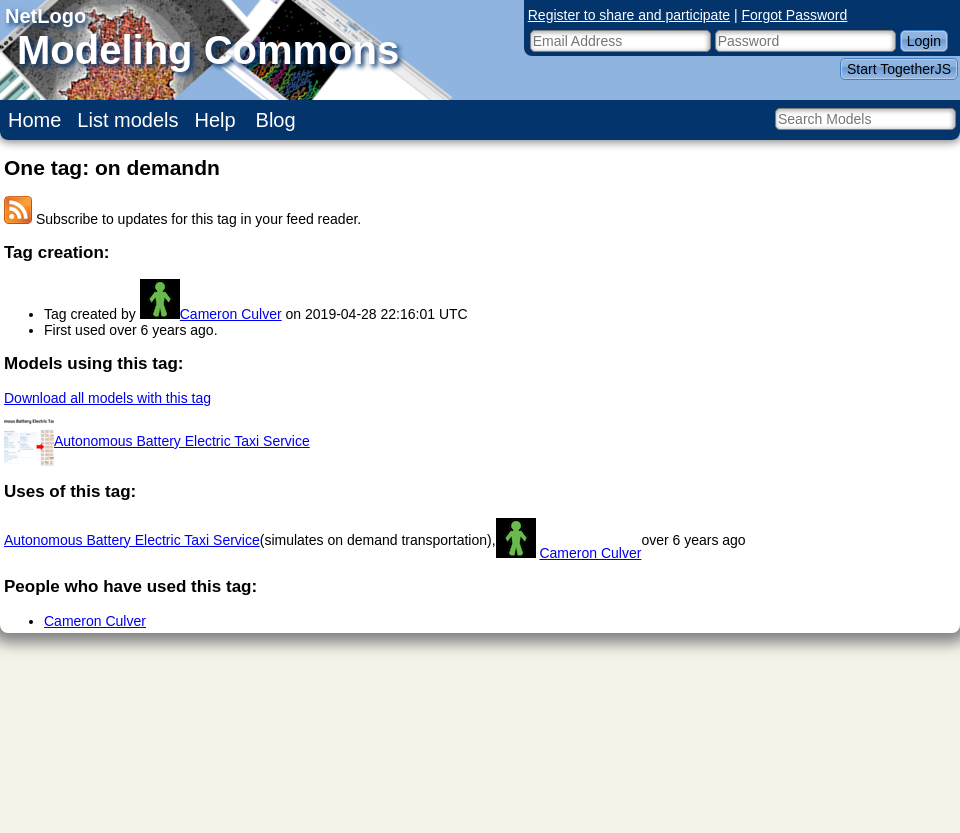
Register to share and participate (629, 15)
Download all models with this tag (107, 398)
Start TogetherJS (899, 69)
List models (127, 120)
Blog (276, 120)
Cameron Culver (231, 314)
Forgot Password (795, 15)
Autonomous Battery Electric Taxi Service (182, 441)
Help (215, 120)
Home (34, 120)
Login (924, 41)
